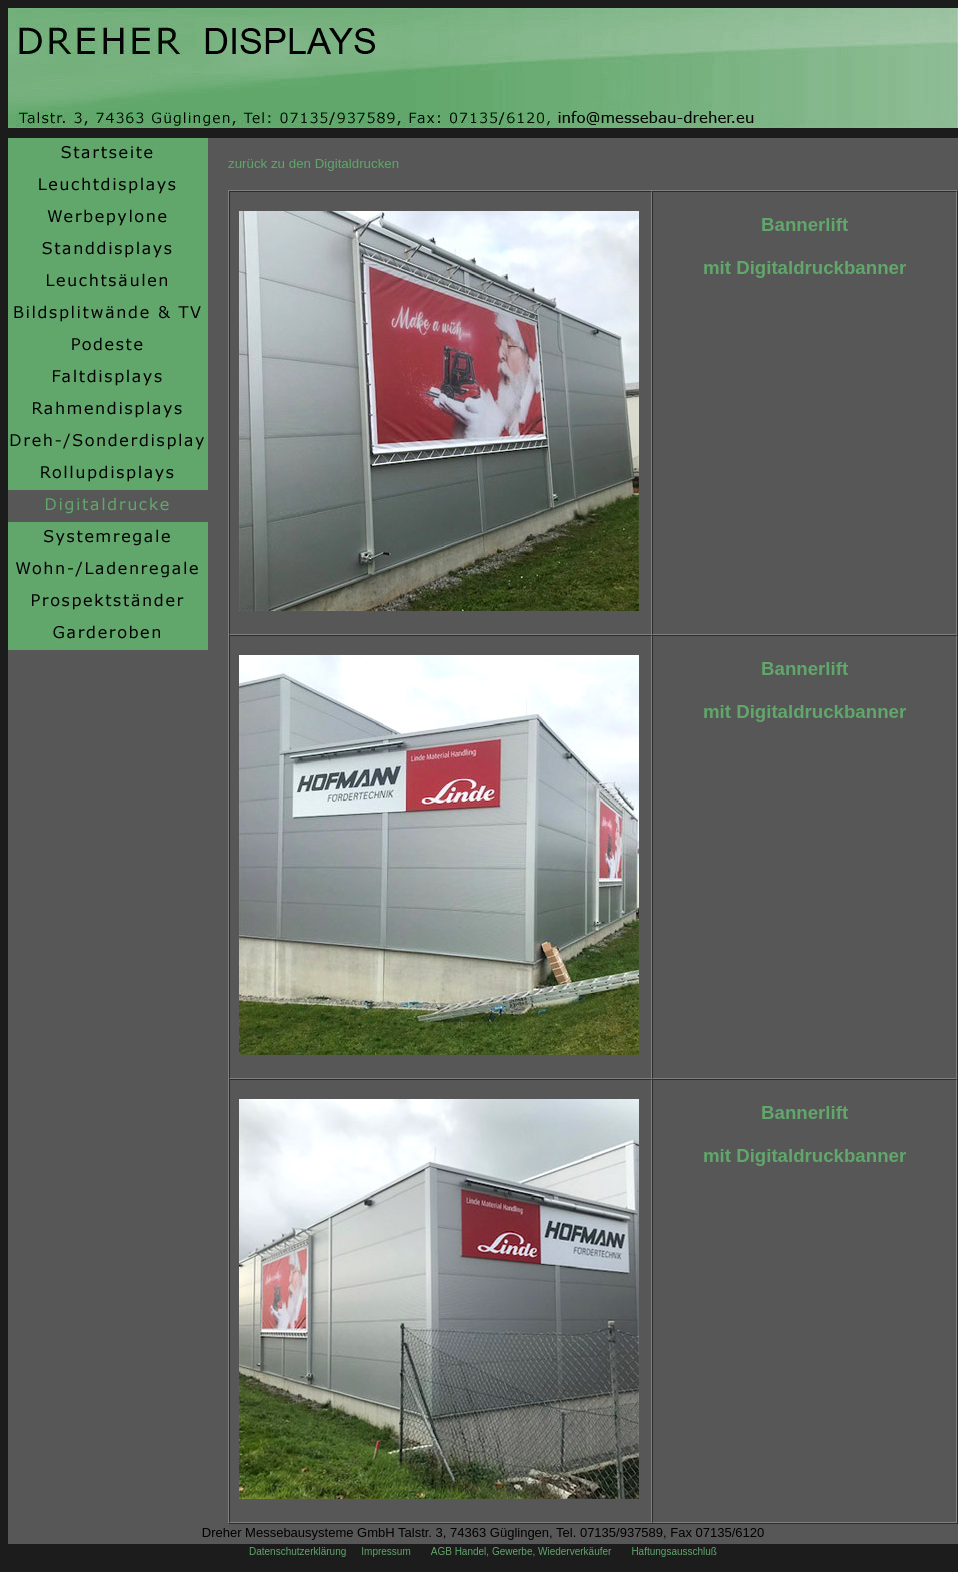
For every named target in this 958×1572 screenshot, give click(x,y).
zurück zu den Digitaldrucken (313, 163)
